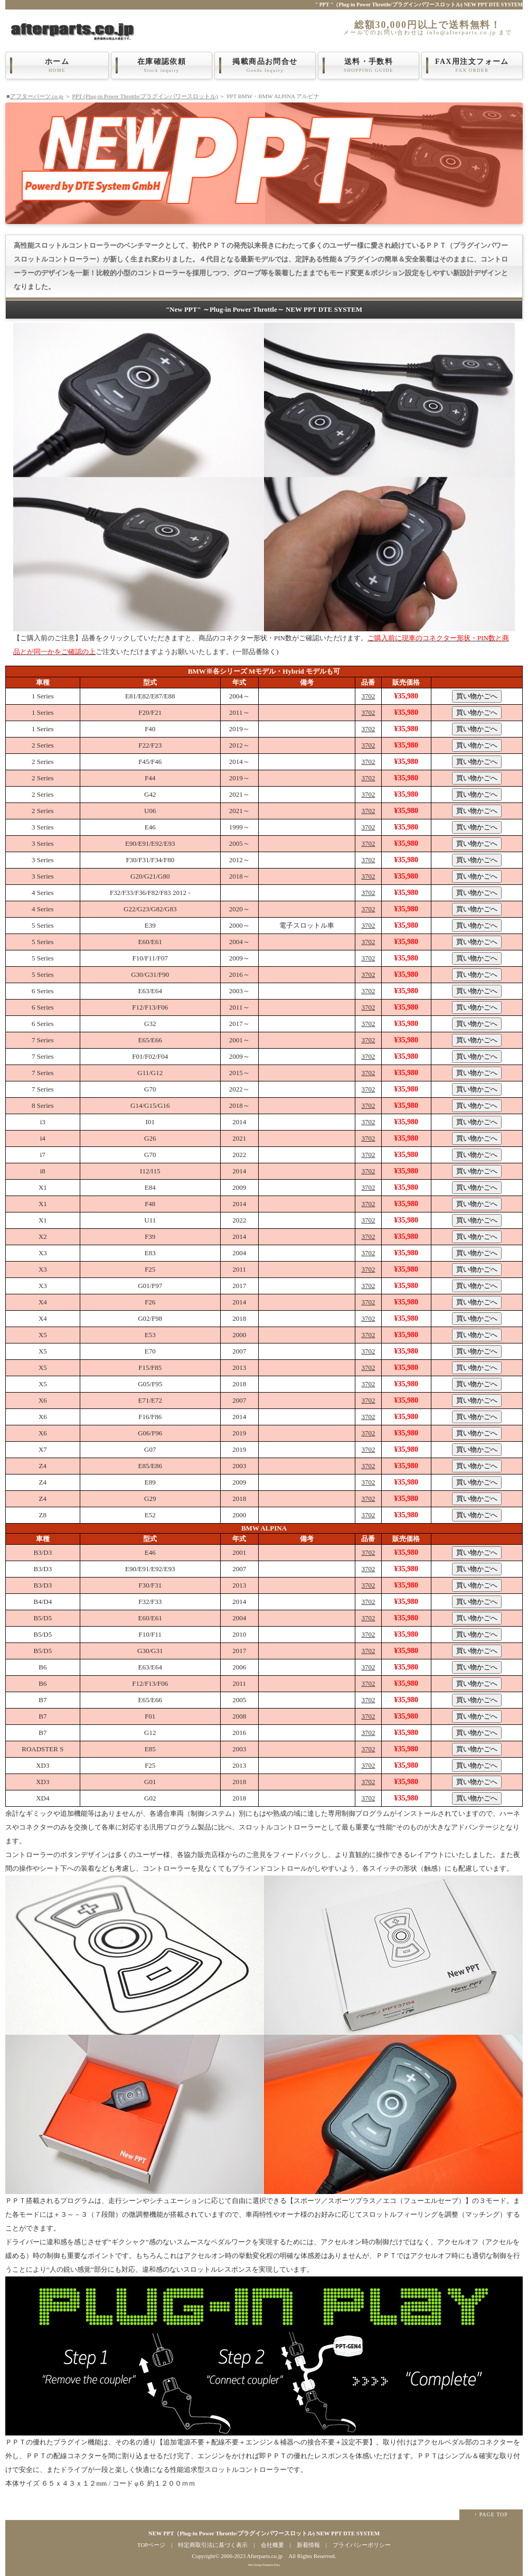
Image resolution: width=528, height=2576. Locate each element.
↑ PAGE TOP (491, 2514)
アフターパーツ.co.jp (36, 96)
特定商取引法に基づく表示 (213, 2545)
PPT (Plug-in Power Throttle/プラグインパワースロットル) (145, 96)
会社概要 (272, 2545)
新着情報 (308, 2545)
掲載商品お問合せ (265, 65)
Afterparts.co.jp (264, 2556)
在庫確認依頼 (161, 65)
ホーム (57, 65)
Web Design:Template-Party (264, 2564)
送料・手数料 (368, 65)
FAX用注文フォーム (472, 65)
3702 (368, 696)
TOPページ (151, 2545)
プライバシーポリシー (362, 2545)
